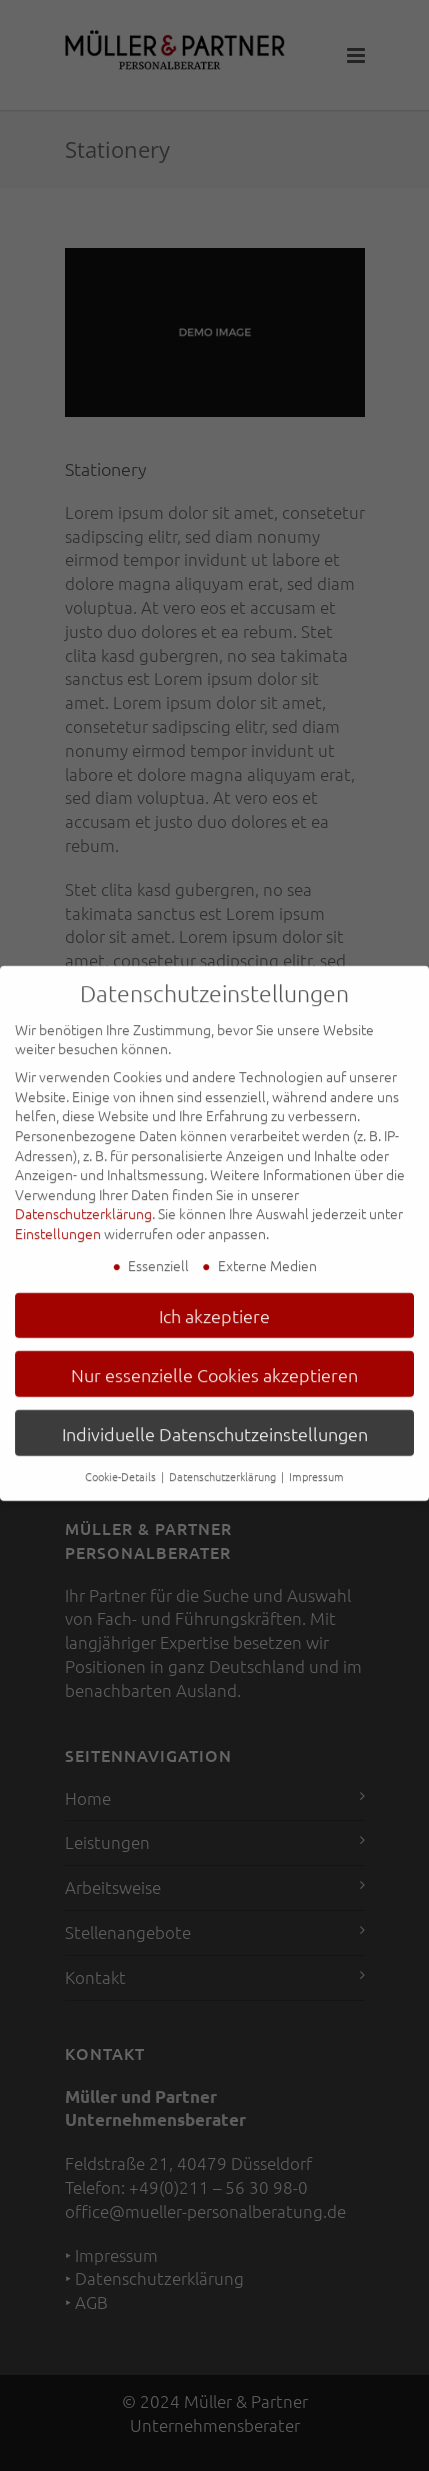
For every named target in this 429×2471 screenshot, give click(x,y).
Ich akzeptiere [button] (214, 1304)
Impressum (316, 1465)
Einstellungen (58, 1222)
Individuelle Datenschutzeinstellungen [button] (215, 1422)
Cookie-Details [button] (122, 1465)
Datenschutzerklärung (83, 1202)
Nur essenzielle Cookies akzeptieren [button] (214, 1363)
